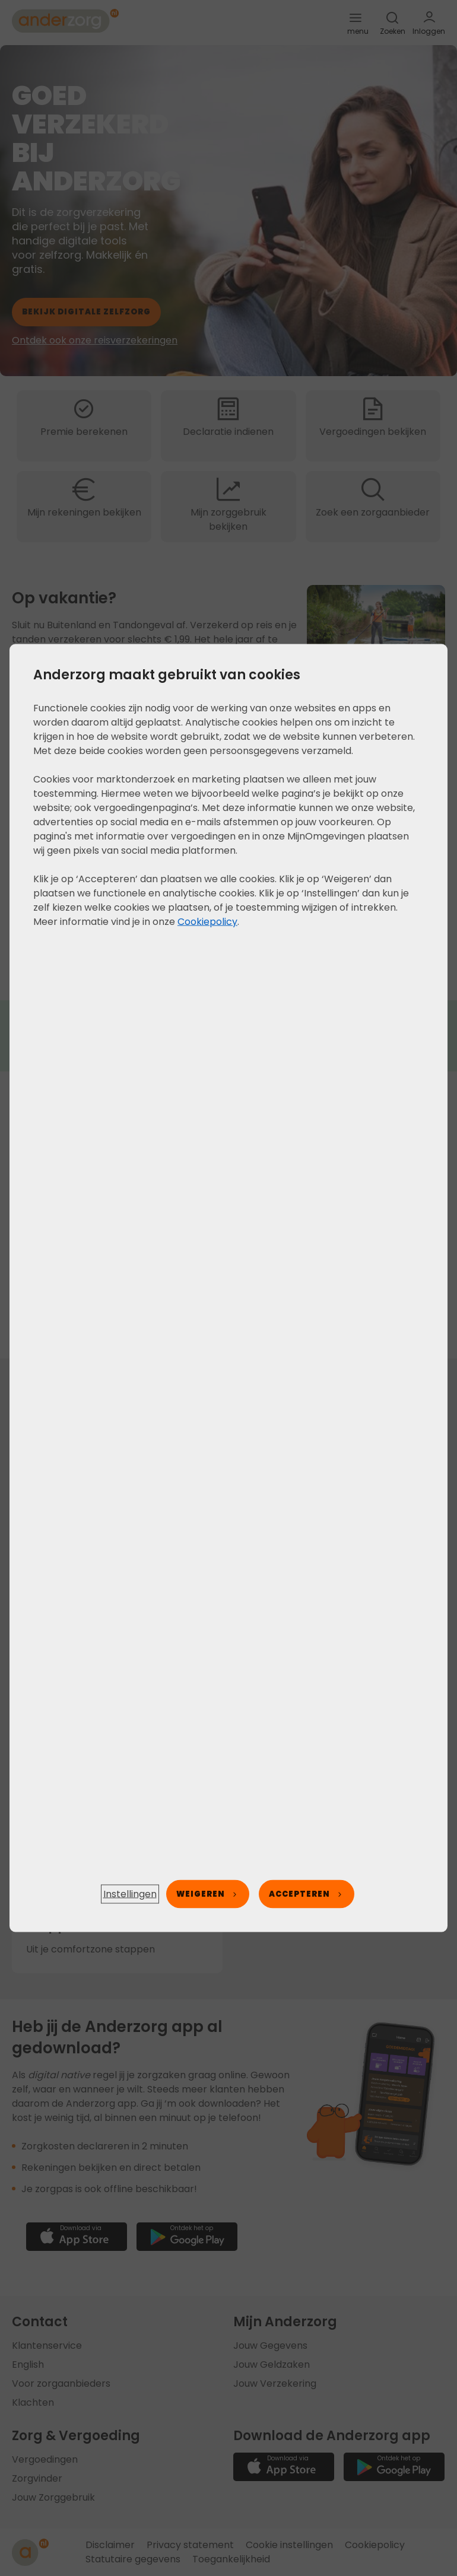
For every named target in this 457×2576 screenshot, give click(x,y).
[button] (130, 1894)
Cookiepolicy (207, 921)
